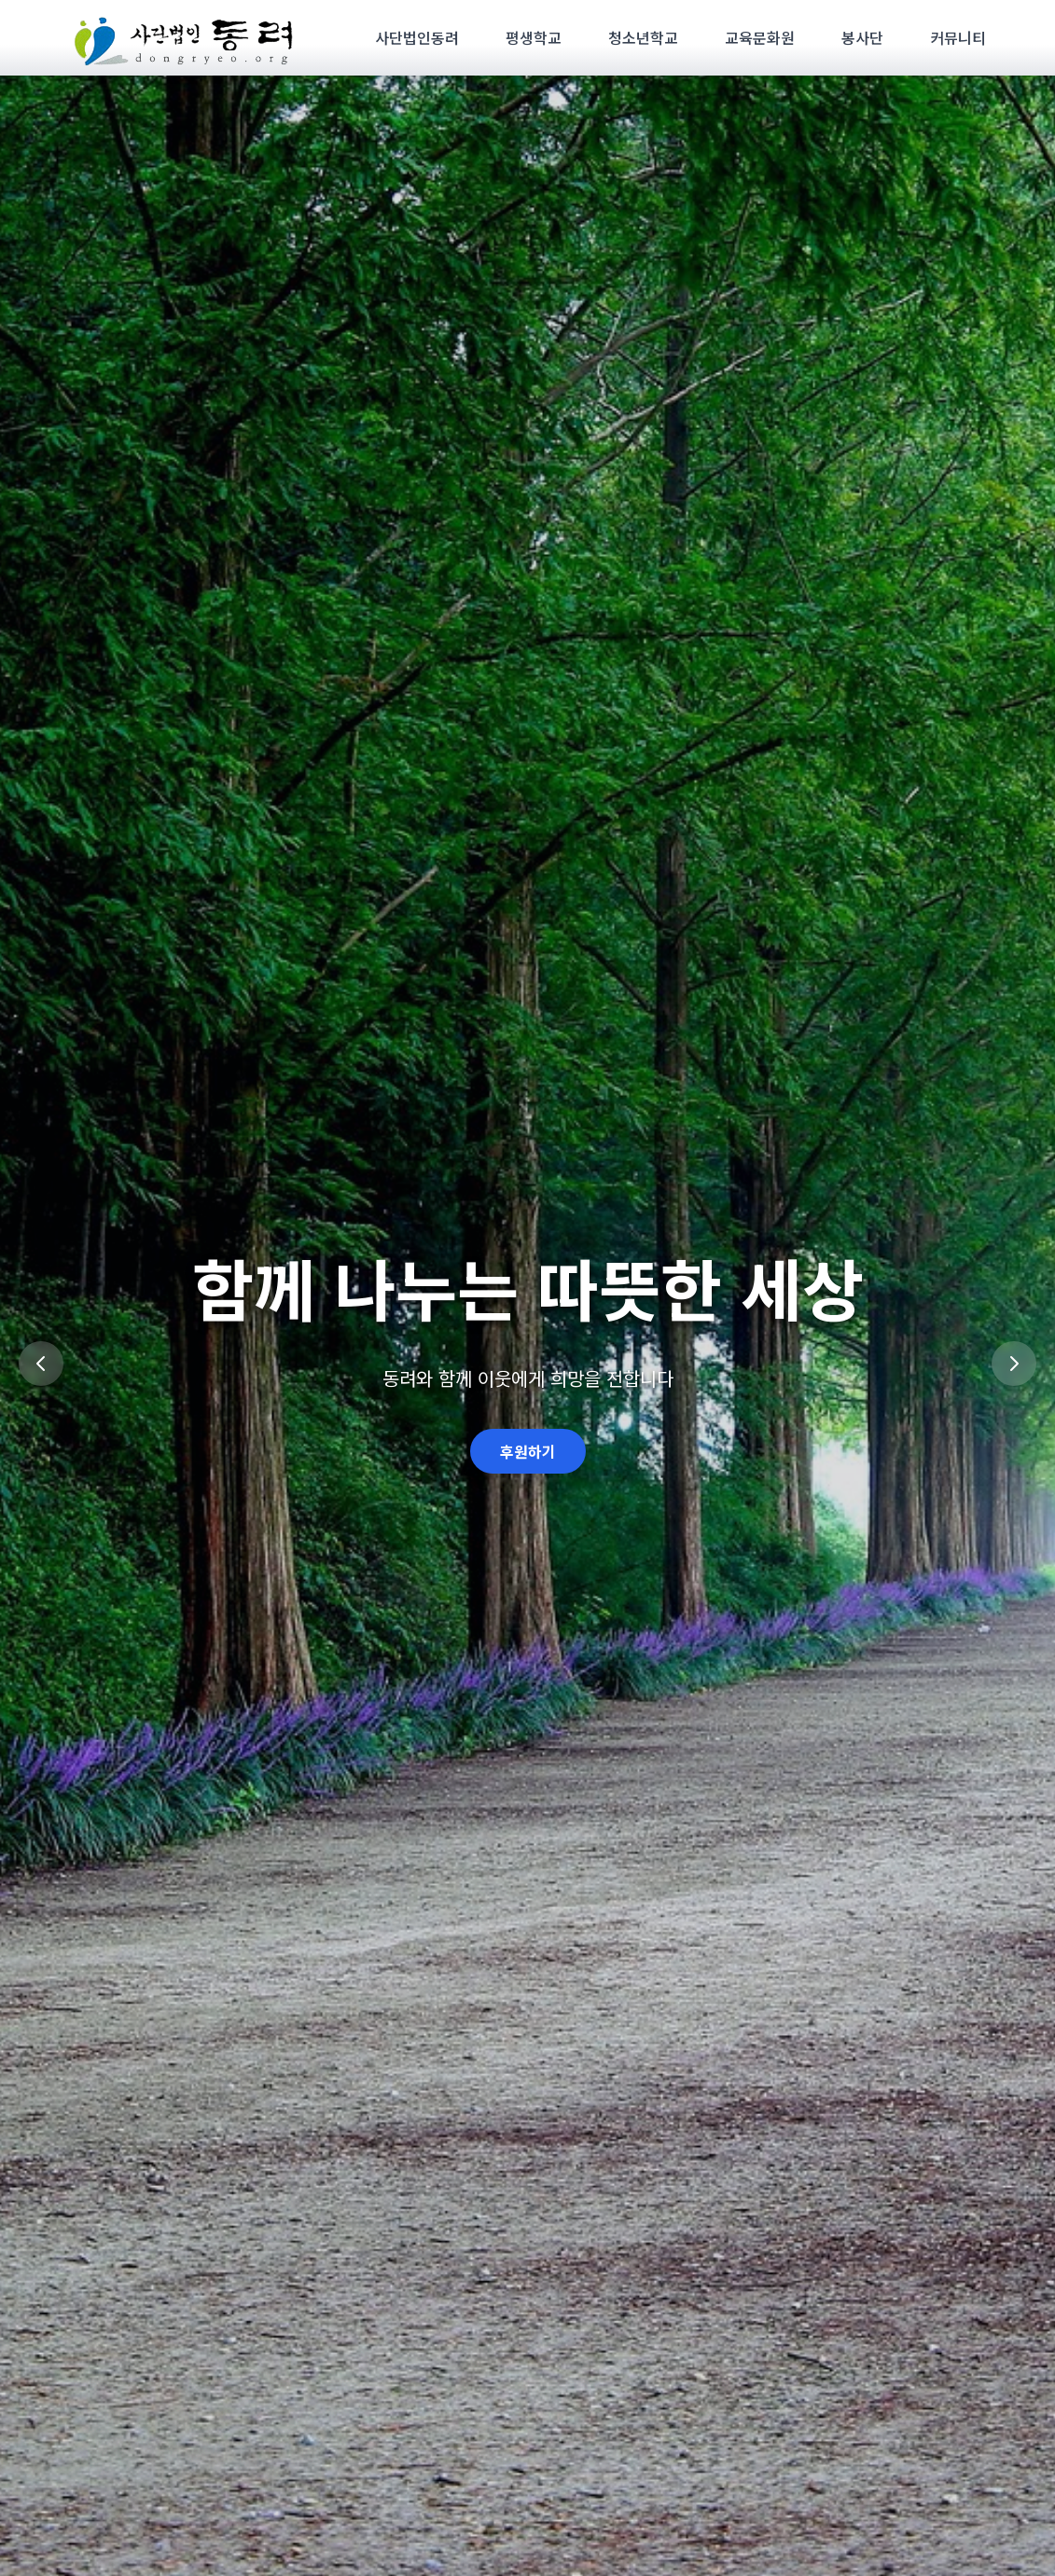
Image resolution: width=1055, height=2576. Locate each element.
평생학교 (534, 37)
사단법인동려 (417, 37)
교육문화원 (760, 37)
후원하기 (528, 1451)
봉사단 (862, 37)
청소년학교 (643, 37)
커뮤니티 (958, 37)
